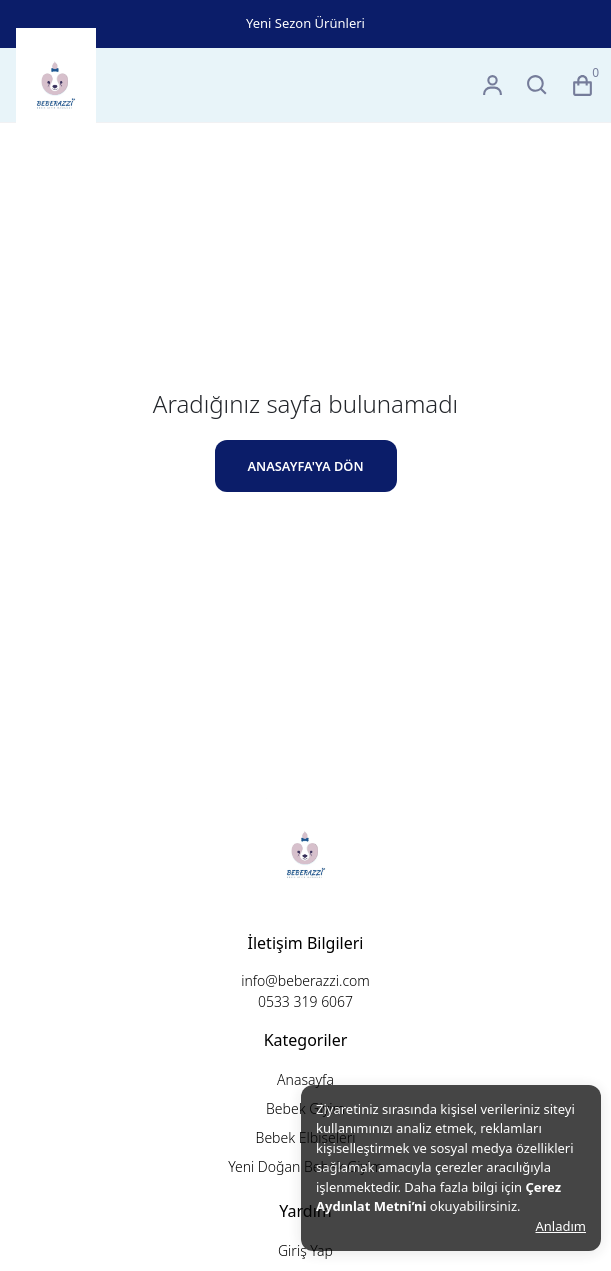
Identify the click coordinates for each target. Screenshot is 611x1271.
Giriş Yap (305, 1250)
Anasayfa (305, 1079)
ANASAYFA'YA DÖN (305, 466)
